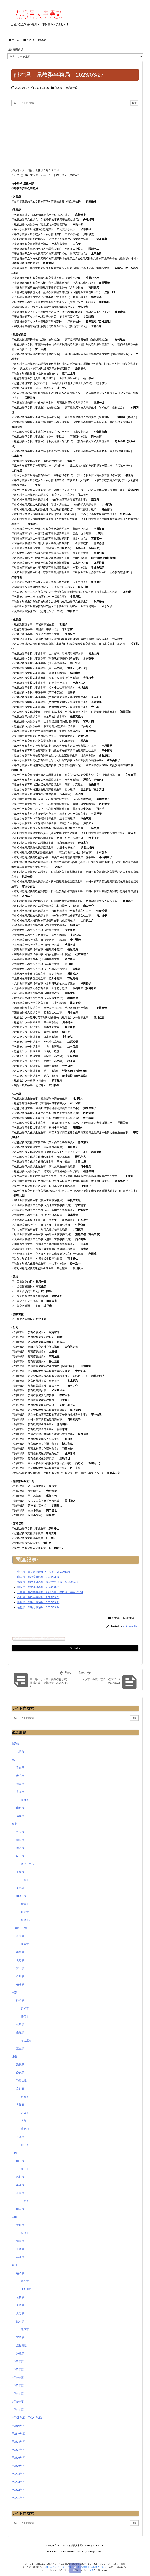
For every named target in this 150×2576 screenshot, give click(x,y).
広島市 (25, 2200)
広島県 (20, 2192)
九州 (29, 40)
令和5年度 (72, 87)
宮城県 (20, 1791)
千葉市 (25, 1879)
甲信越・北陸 (19, 1928)
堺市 (23, 2120)
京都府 (20, 2088)
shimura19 (130, 1626)
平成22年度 (18, 2489)
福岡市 (25, 2281)
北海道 (16, 1743)
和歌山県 (21, 2080)
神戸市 (25, 2144)
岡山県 (20, 2160)
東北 (14, 1759)
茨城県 (20, 1831)
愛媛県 (20, 2249)
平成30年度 (18, 2425)
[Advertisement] (43, 136)
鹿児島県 (21, 2345)
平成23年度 (18, 2481)
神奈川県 (21, 1895)
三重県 (20, 2048)
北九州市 (26, 2289)
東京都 (20, 1888)
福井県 (20, 1984)
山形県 (20, 1807)
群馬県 (20, 1839)
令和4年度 (18, 2393)
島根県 (20, 2176)
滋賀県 (20, 2064)
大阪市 (25, 2112)
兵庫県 (20, 2136)
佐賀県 (20, 2297)
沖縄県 (20, 2353)
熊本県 (42, 40)
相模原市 (26, 1920)
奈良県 (20, 2072)
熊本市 (25, 2329)
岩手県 (20, 1775)
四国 (14, 2216)
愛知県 (20, 2032)
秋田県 (20, 1783)
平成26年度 (18, 2457)
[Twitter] (75, 1648)
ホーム (15, 40)
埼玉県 (20, 1855)
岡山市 (25, 2168)
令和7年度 (18, 2369)
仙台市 (25, 1799)
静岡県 (20, 2000)
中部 (14, 1992)
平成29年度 (18, 2433)
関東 (14, 1823)
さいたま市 (27, 1864)
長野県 (20, 1960)
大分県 (20, 2313)
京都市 (25, 2096)
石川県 (20, 1976)
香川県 (20, 2225)
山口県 (20, 2208)
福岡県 (20, 2273)
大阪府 (20, 2104)
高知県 (20, 2257)
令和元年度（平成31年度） (28, 2417)
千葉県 (20, 1871)
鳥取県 (20, 2184)
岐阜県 (20, 2024)
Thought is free (94, 2551)
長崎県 (20, 2305)
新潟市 (25, 1944)
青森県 (20, 1767)
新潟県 (20, 1936)
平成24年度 (18, 2473)
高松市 (25, 2232)
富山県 (20, 1968)
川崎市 (25, 1912)
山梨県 (20, 1952)
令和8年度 (18, 2361)
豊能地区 (26, 2128)
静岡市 (25, 2016)
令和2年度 (18, 2409)
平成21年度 (18, 2497)
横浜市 (25, 1904)
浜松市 (25, 2008)
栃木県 (20, 1847)
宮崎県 (20, 2337)
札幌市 (20, 1751)
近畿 (14, 2056)
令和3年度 (18, 2401)
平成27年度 (18, 2449)
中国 (14, 2152)
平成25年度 (18, 2465)
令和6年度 (18, 2377)
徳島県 (20, 2241)
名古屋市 (26, 2040)
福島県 (20, 1815)
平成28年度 (18, 2441)
